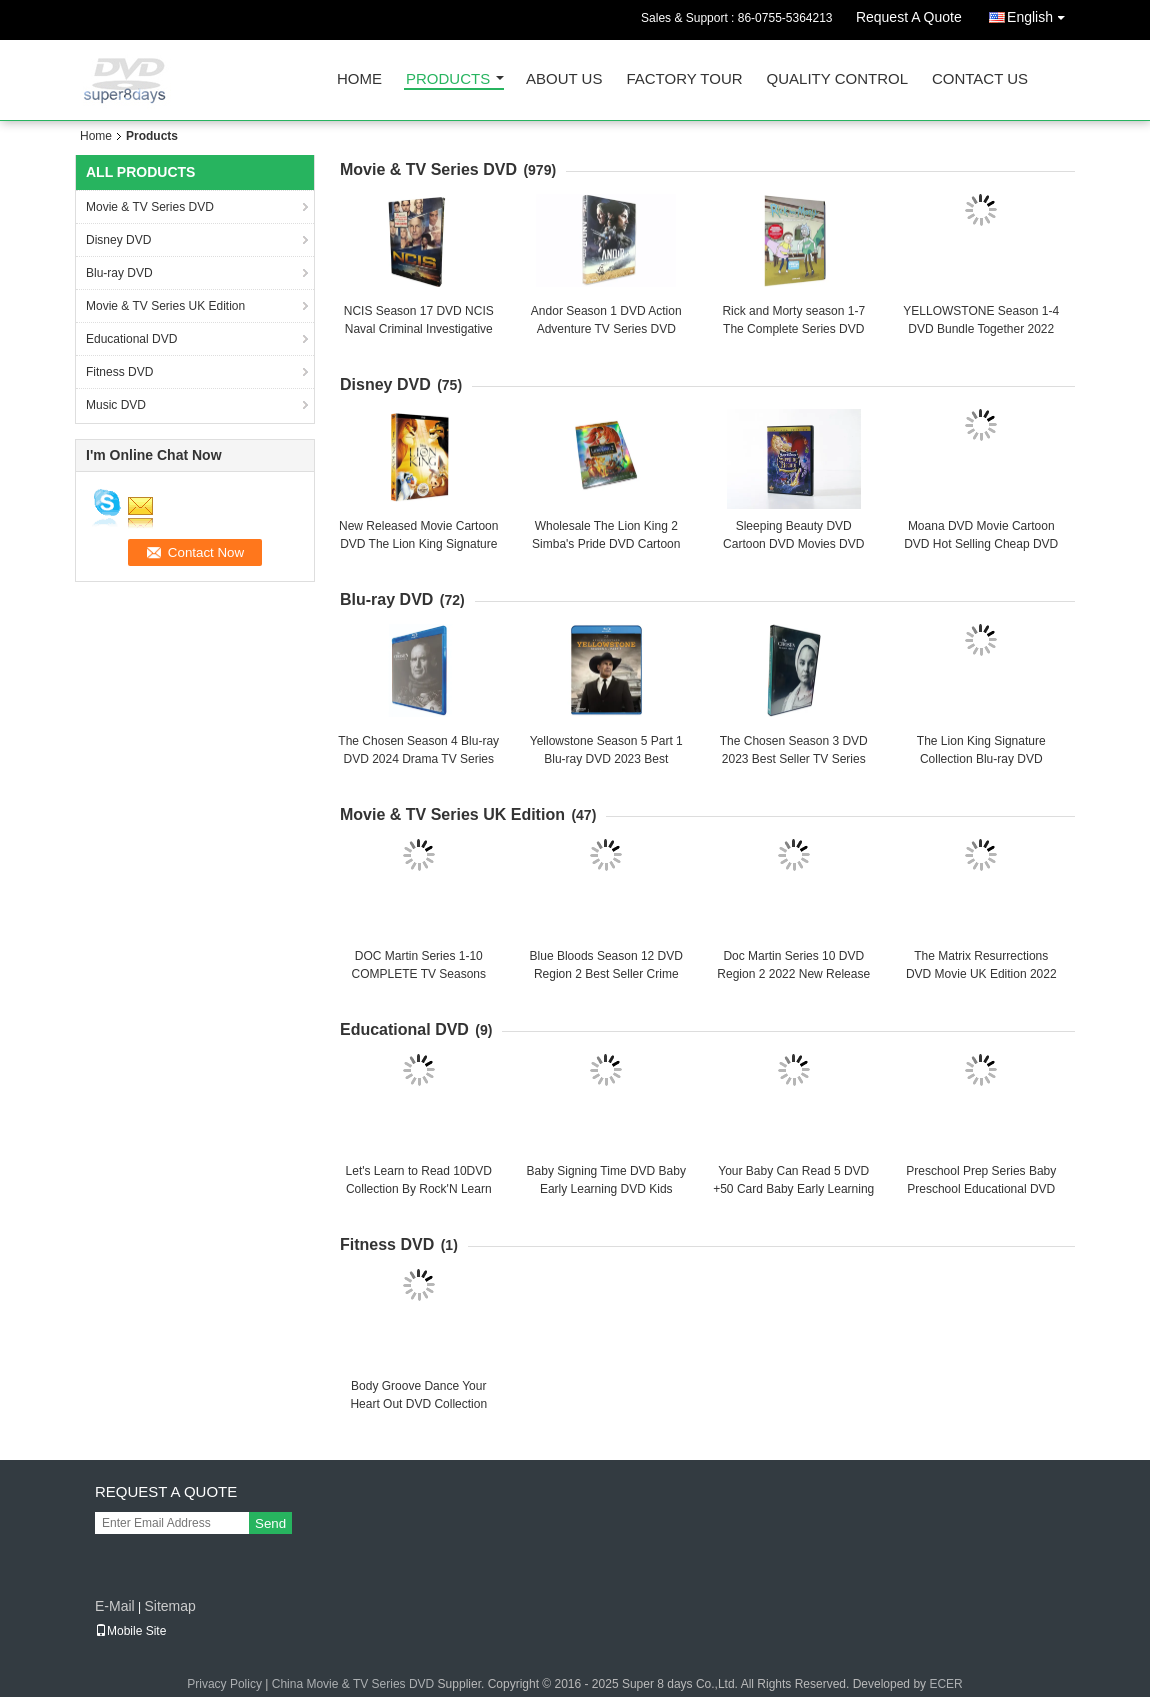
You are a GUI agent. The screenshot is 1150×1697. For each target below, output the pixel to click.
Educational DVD (131, 339)
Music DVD (116, 405)
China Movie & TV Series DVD (353, 1684)
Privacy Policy (224, 1684)
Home (359, 79)
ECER (945, 1684)
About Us (564, 79)
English (1041, 13)
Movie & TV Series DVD (150, 207)
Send (270, 1523)
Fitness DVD (119, 372)
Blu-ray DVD (119, 273)
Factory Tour (684, 79)
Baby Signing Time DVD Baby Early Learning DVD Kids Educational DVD (606, 1189)
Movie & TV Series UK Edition (165, 306)
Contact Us (980, 79)
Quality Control (837, 79)
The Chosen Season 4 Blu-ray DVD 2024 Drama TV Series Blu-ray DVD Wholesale (418, 759)
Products (448, 79)
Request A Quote (909, 17)
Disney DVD (118, 240)
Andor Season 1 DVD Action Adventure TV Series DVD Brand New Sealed (606, 329)
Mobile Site (130, 1631)
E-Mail (115, 1606)
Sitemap (169, 1606)
